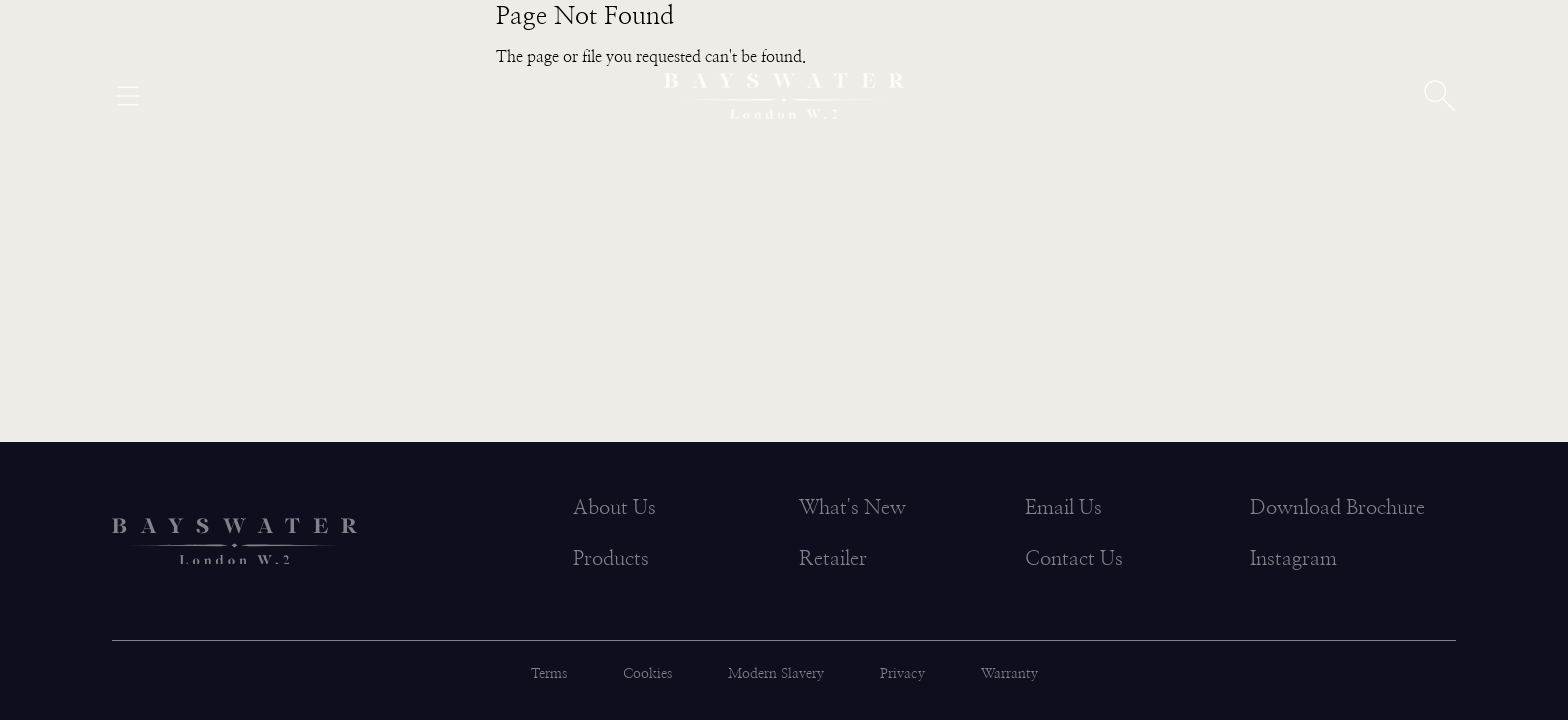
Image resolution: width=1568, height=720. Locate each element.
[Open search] (1440, 96)
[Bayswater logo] (784, 96)
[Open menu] (128, 96)
